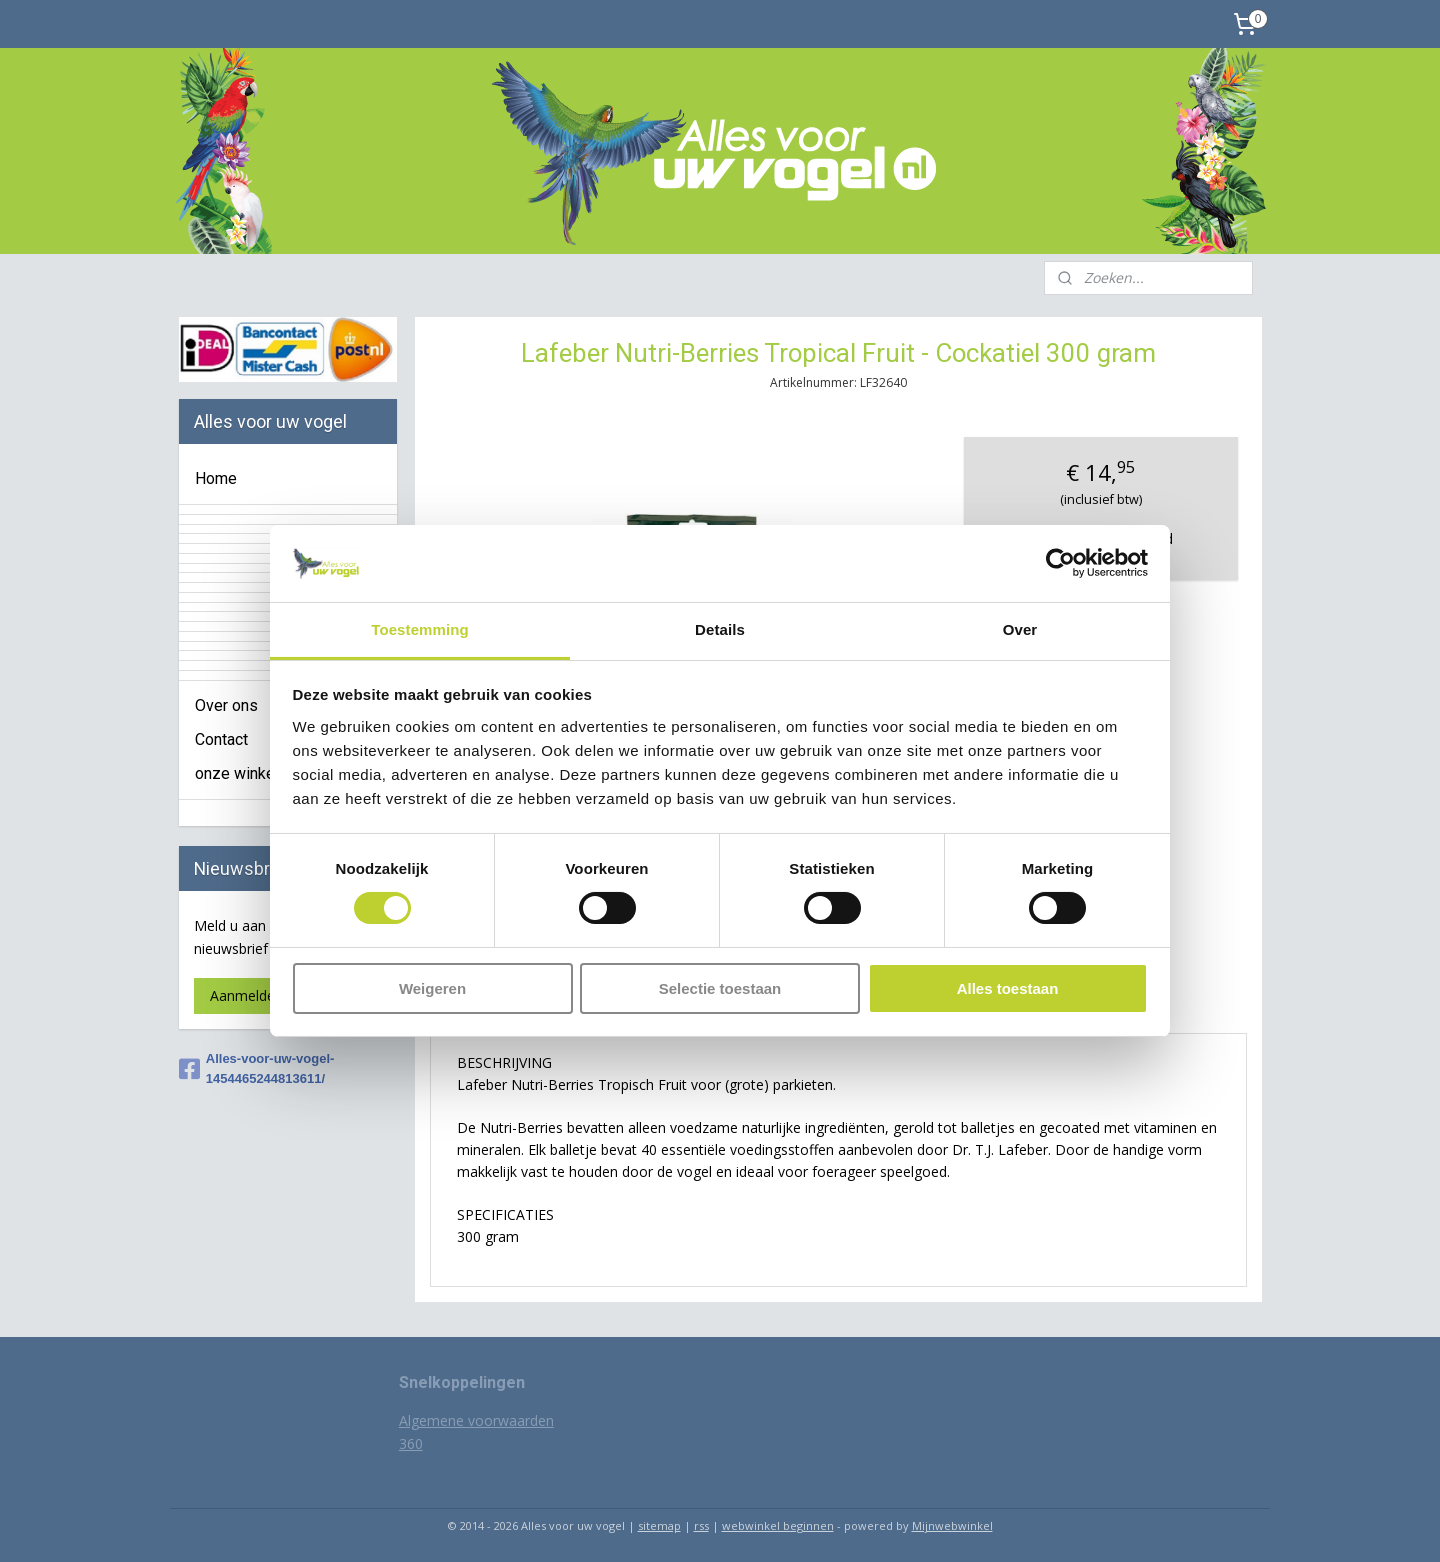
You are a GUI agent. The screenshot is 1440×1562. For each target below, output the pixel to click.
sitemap (659, 1525)
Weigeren (432, 988)
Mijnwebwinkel (952, 1525)
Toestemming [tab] (420, 629)
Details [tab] (720, 629)
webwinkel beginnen (778, 1525)
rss (701, 1525)
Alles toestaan (1008, 988)
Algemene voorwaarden (476, 1420)
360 (411, 1443)
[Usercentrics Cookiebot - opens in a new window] (1060, 563)
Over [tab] (1020, 629)
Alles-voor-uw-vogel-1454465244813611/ (257, 1069)
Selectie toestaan (720, 988)
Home (216, 478)
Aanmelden (246, 995)
